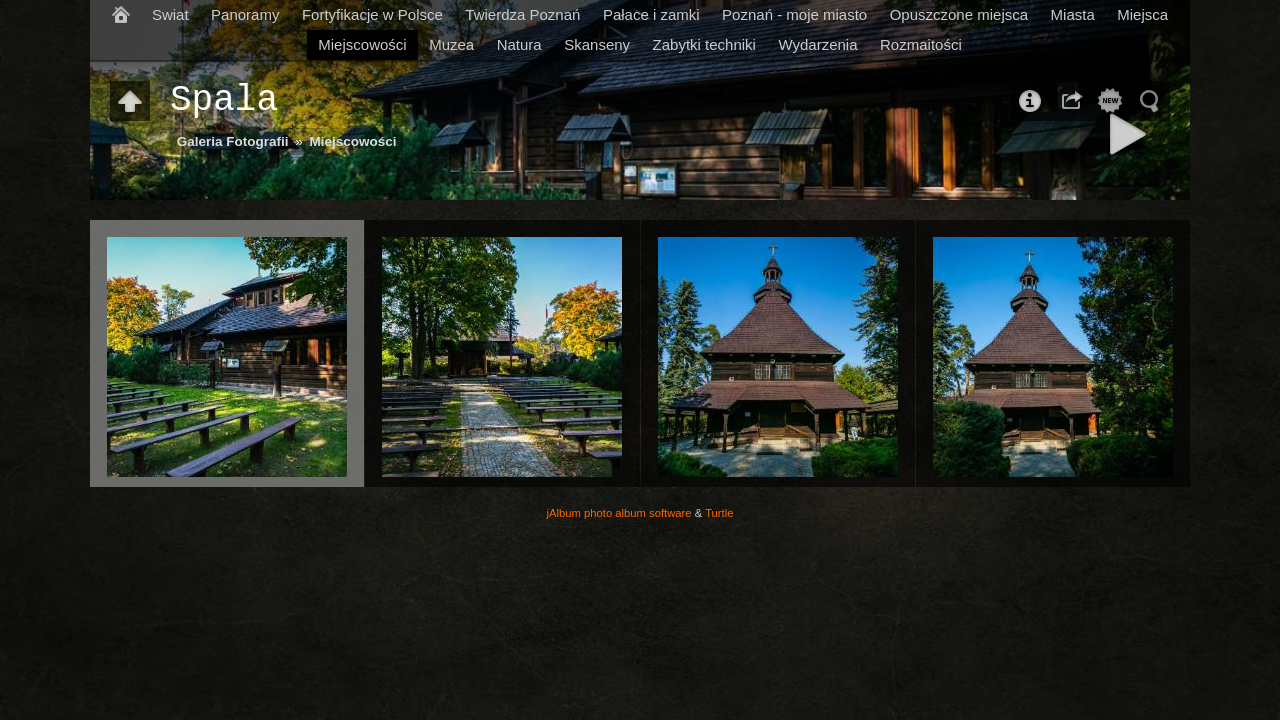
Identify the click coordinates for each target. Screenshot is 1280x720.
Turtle (719, 513)
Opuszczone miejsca (959, 14)
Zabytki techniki (704, 44)
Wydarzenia (817, 44)
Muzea (451, 44)
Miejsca (1142, 14)
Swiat (170, 14)
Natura (519, 44)
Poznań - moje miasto (794, 14)
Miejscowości (362, 44)
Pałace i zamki (651, 14)
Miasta (1073, 14)
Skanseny (597, 44)
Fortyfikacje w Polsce (372, 14)
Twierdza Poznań (522, 14)
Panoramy (245, 14)
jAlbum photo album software (619, 513)
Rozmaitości (921, 44)
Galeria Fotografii (233, 141)
